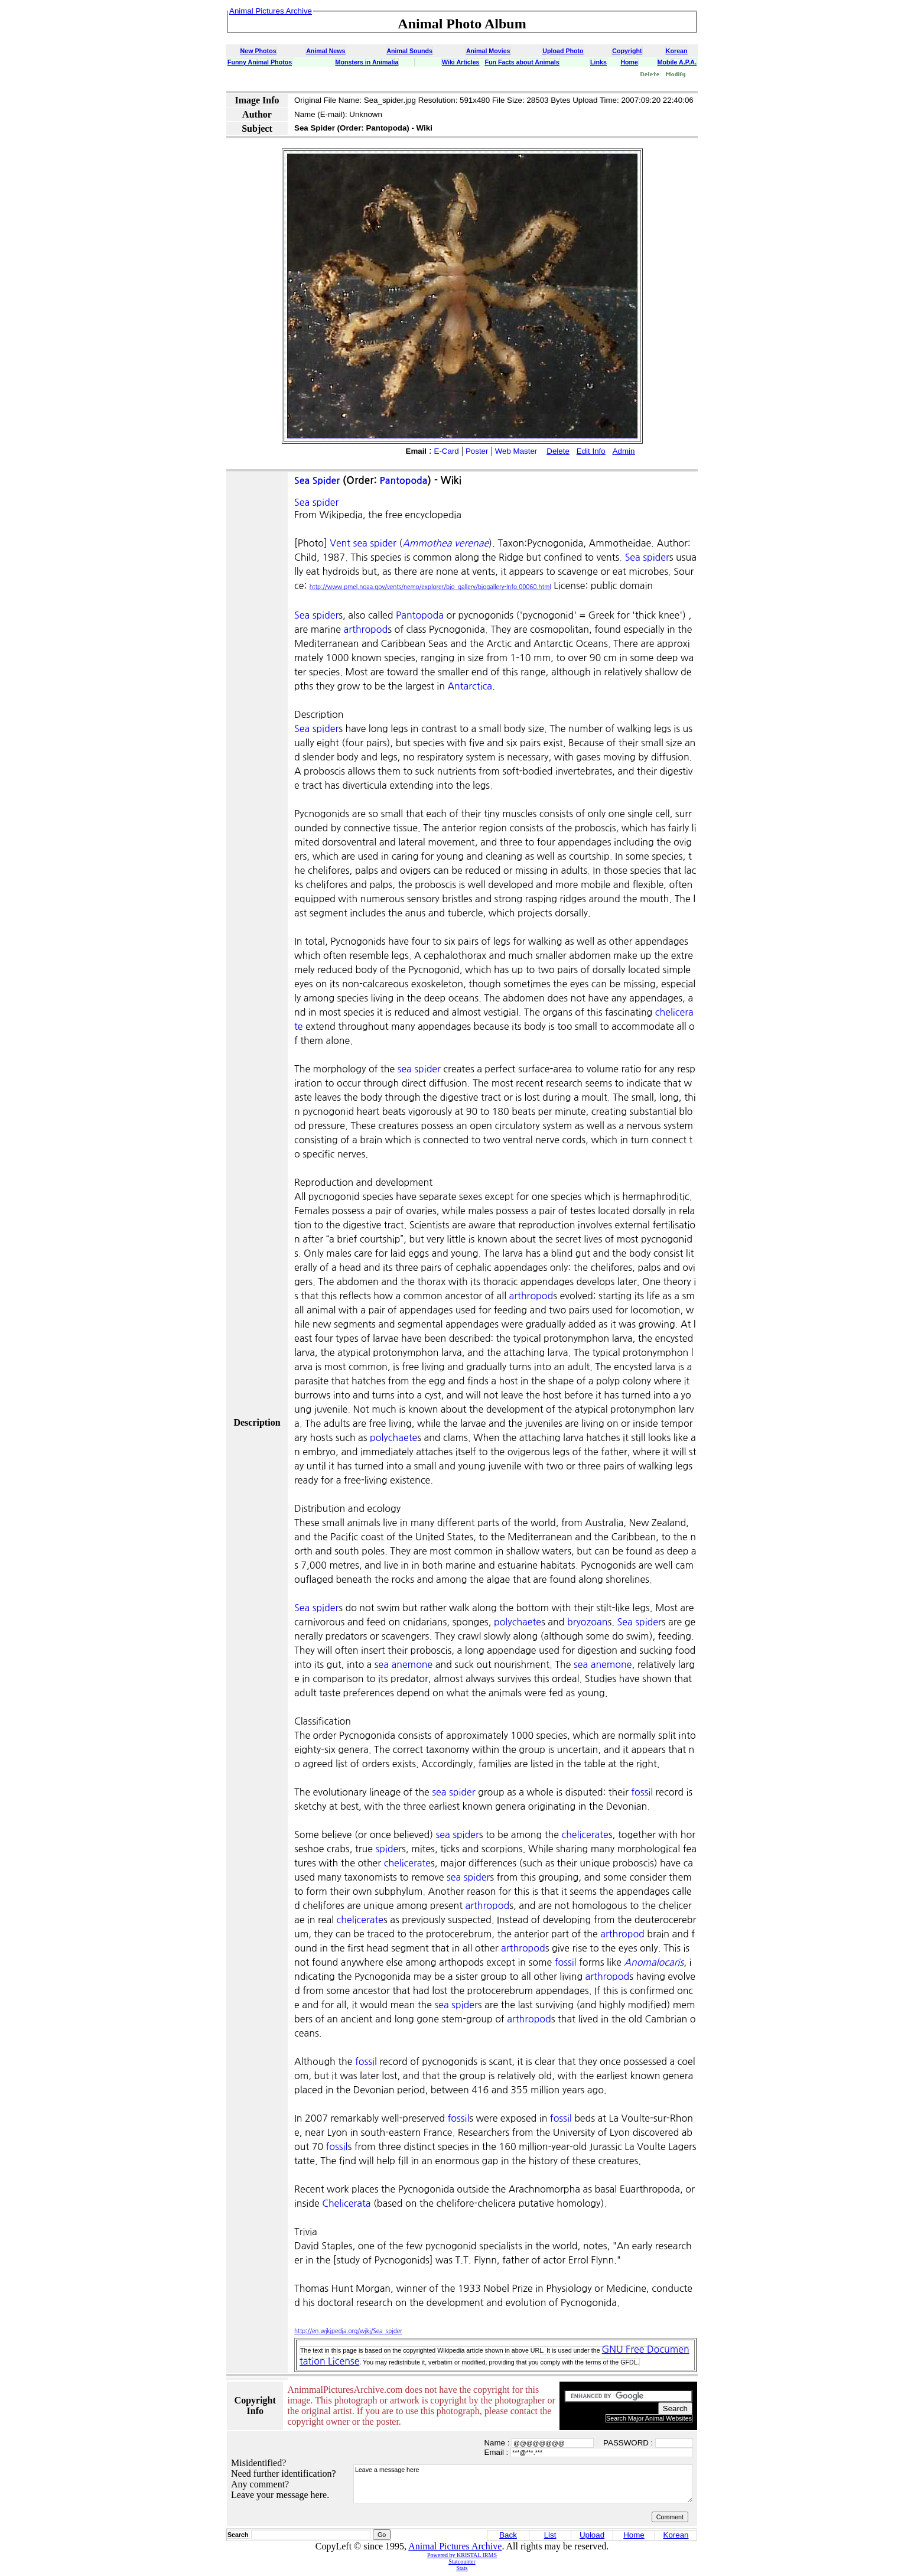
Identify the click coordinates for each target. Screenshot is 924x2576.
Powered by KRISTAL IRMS (462, 2555)
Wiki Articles (460, 62)
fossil (642, 1792)
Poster (477, 451)
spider (388, 1848)
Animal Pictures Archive (455, 2546)
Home (629, 62)
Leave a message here (523, 2483)
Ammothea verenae (445, 543)
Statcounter (462, 2561)
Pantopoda (404, 480)
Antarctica (469, 686)
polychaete (393, 1437)
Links (598, 62)
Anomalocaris (654, 1962)
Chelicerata (346, 2203)
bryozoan (587, 1622)
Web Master (516, 451)
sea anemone (403, 1664)
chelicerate (584, 1834)
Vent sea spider (363, 543)
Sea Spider (317, 480)
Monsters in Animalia (367, 62)
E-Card (446, 451)
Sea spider (316, 502)
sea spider (419, 1069)
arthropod (366, 629)
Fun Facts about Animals (521, 62)
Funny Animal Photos (259, 62)
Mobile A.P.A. (677, 62)
